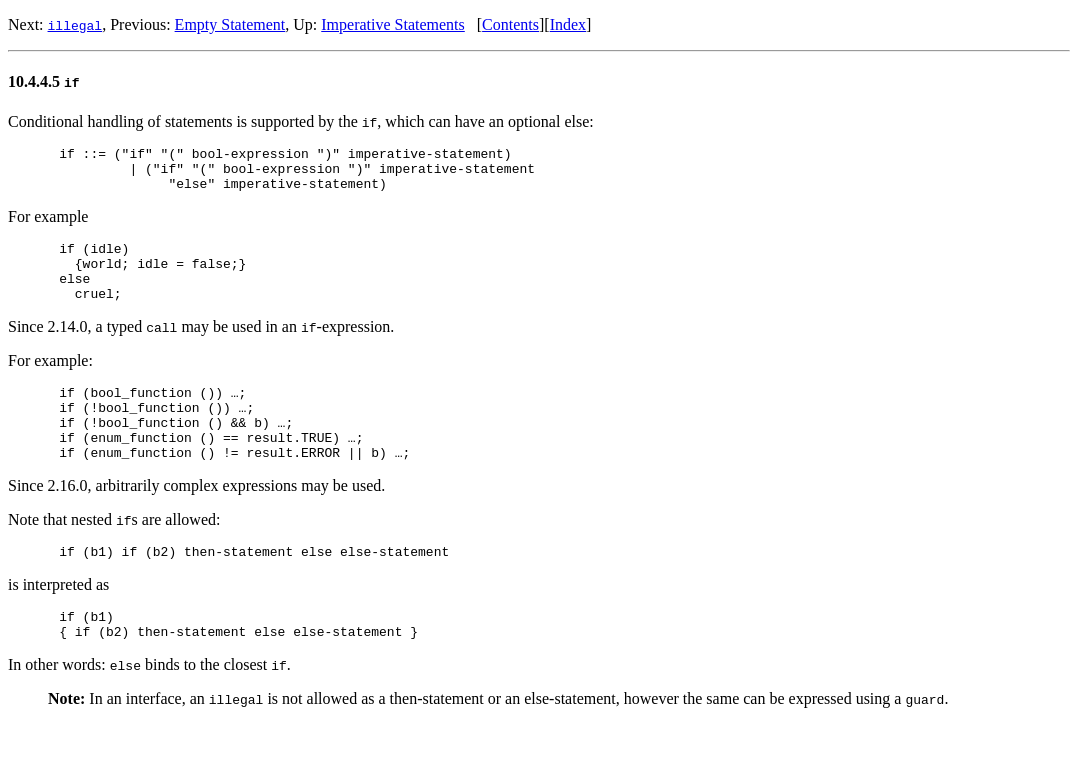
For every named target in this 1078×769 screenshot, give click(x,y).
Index (568, 24)
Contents (510, 24)
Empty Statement (230, 24)
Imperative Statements (393, 24)
